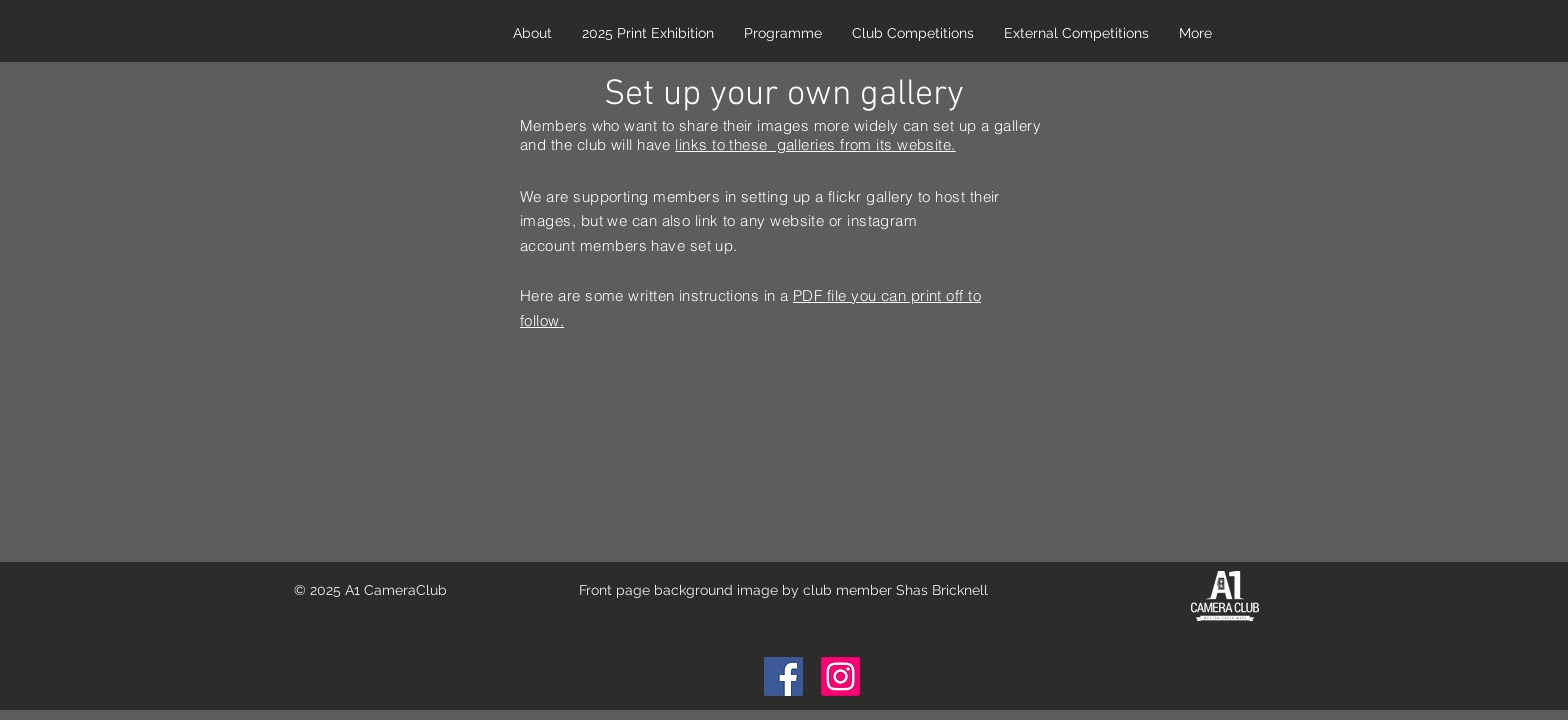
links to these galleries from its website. (815, 144)
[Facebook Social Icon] (783, 676)
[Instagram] (840, 676)
